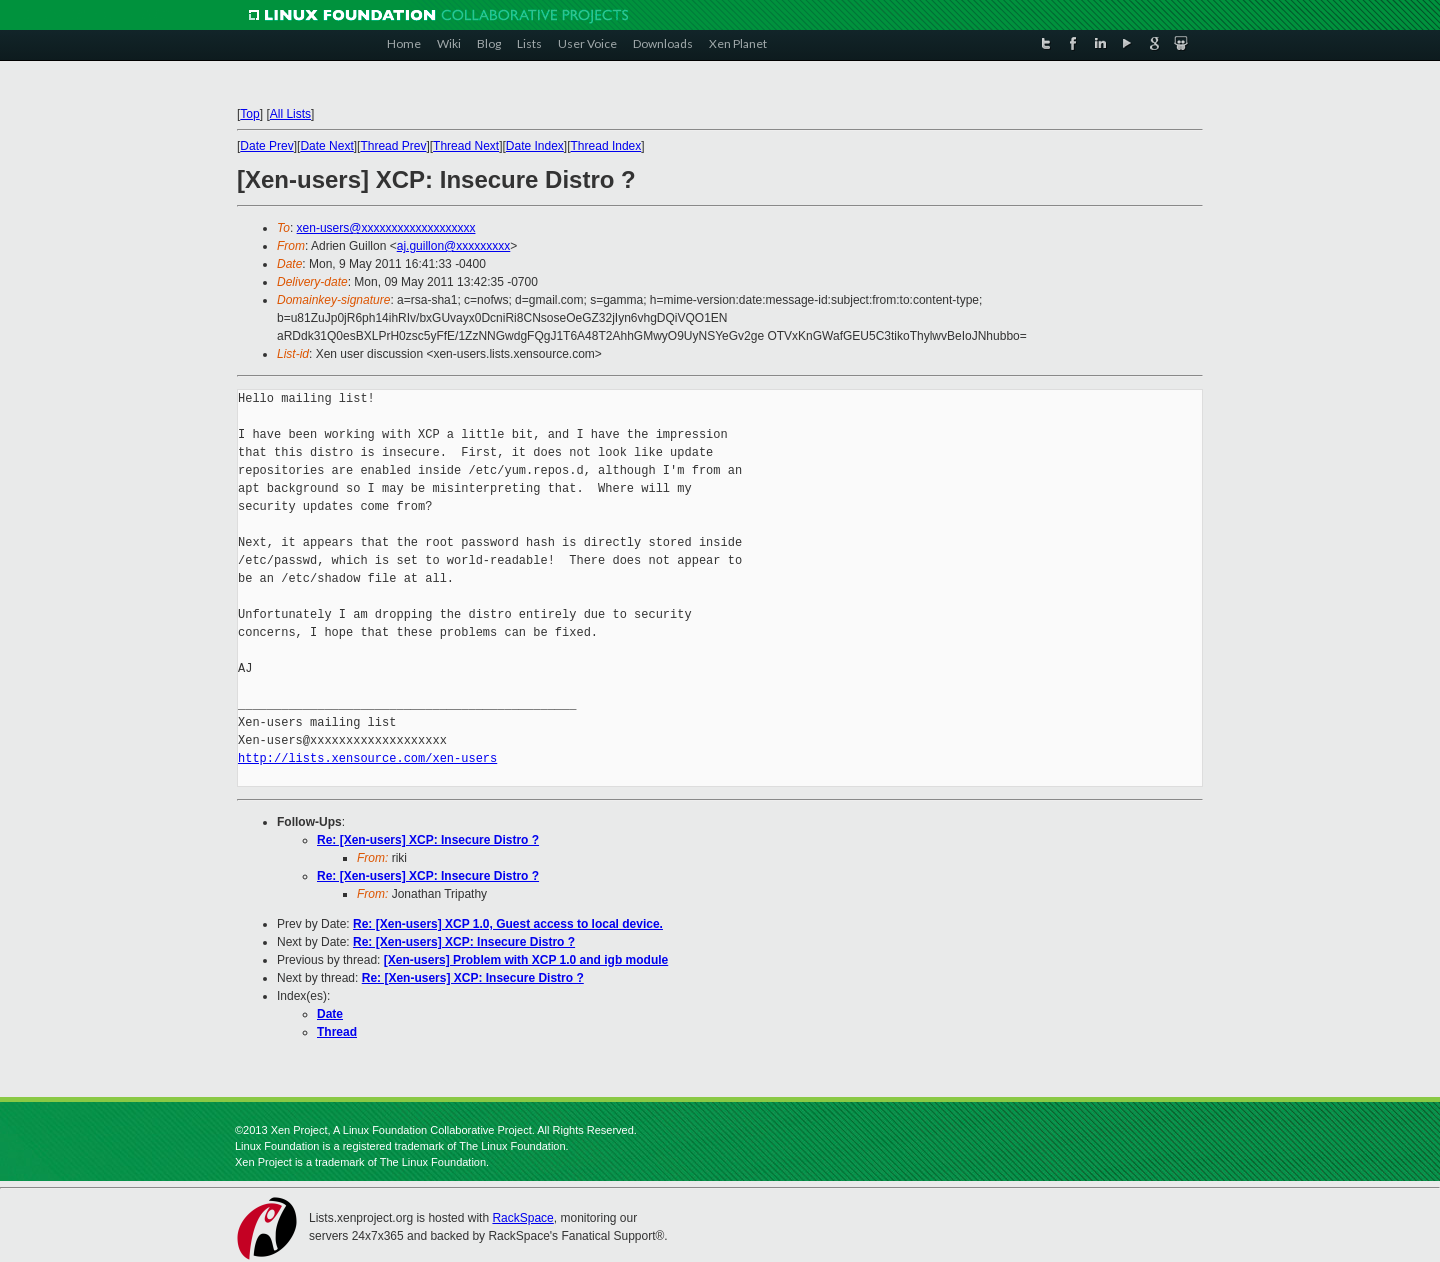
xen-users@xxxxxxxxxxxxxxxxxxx (386, 228)
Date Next (326, 146)
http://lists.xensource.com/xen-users (367, 758)
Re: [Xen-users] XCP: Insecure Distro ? (428, 840)
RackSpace (522, 1218)
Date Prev (266, 146)
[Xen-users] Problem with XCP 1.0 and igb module (526, 960)
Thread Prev (393, 146)
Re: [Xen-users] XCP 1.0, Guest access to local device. (508, 924)
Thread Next (466, 146)
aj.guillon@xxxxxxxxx (454, 246)
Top (249, 114)
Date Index (535, 146)
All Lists (290, 114)
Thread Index (606, 146)
